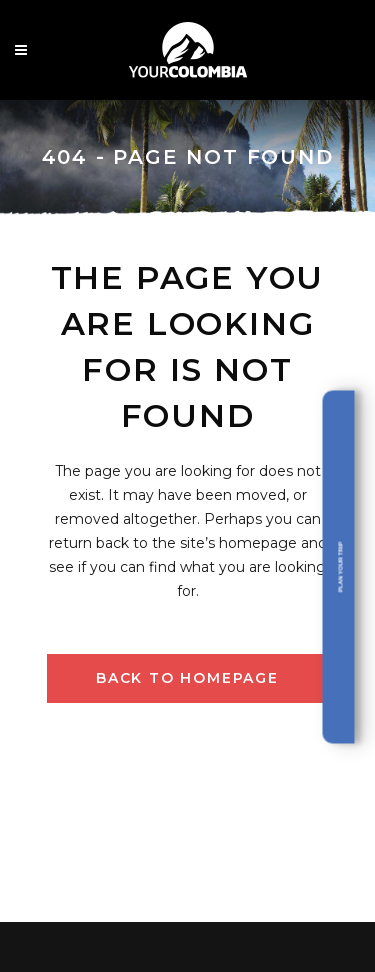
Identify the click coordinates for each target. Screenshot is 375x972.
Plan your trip (340, 567)
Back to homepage (187, 678)
